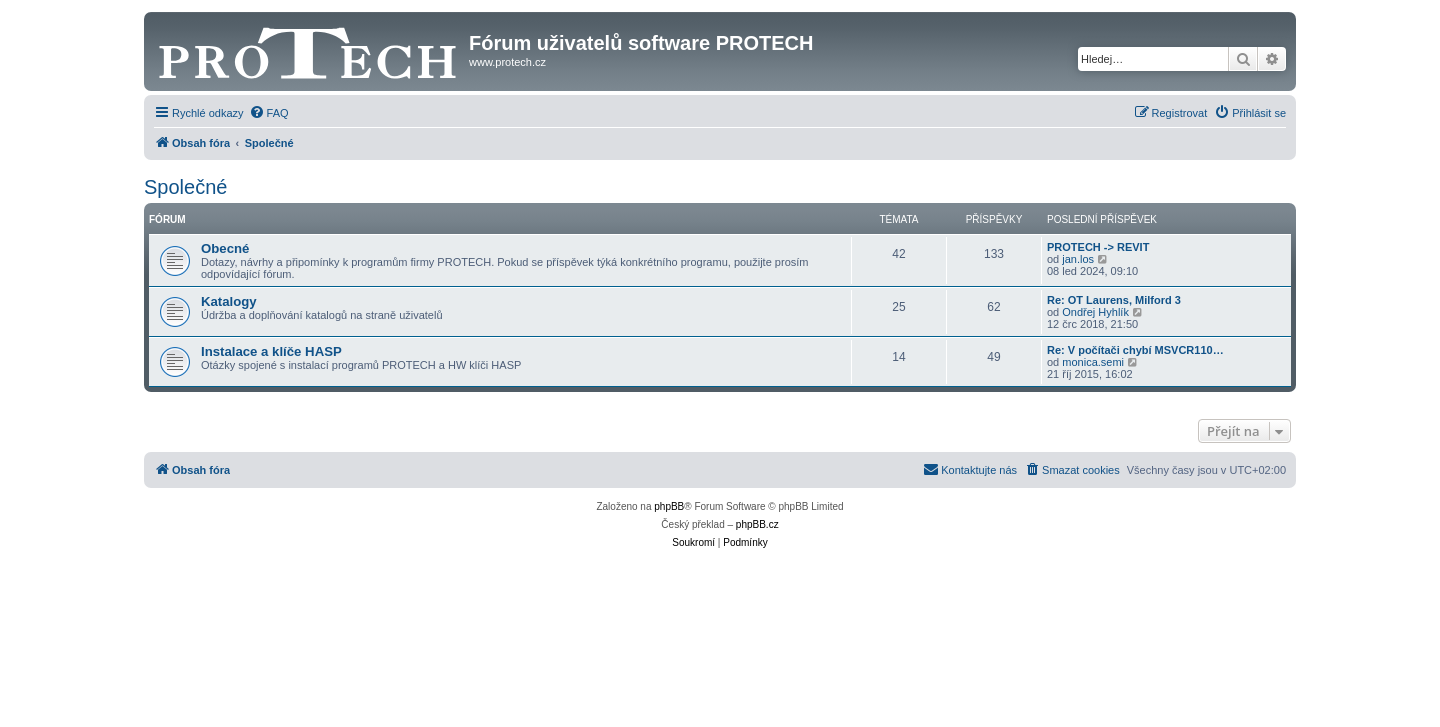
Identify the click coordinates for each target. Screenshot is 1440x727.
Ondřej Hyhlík (1095, 312)
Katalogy (229, 301)
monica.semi (1093, 362)
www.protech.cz (507, 62)
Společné (185, 187)
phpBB (669, 506)
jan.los (1078, 259)
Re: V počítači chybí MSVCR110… (1135, 350)
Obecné (225, 248)
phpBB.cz (757, 524)
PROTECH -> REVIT (1098, 247)
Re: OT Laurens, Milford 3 (1114, 300)
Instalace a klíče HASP (271, 351)
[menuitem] (269, 113)
